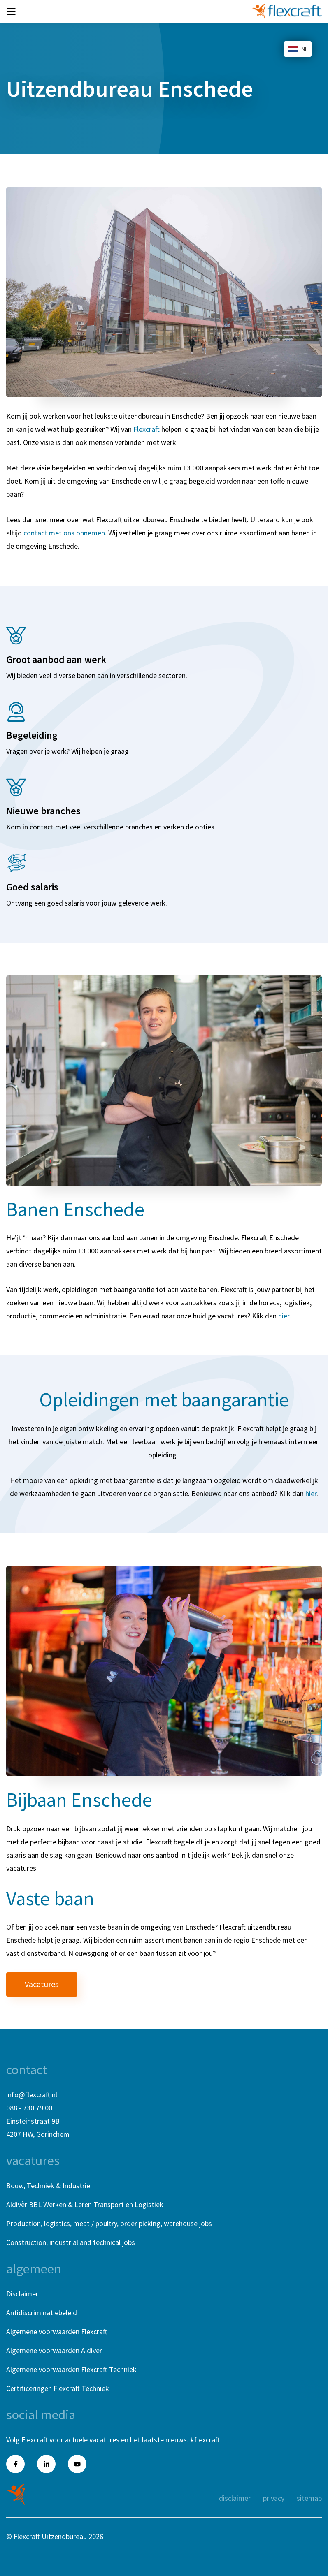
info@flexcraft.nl (31, 2094)
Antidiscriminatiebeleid (41, 2312)
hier (283, 1315)
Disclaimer (22, 2293)
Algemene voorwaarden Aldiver (54, 2350)
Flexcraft (146, 429)
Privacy (273, 2498)
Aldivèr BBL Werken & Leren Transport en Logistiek (84, 2204)
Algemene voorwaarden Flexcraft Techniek (71, 2369)
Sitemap (309, 2498)
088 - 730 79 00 (29, 2108)
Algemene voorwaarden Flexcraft (56, 2331)
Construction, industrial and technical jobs (70, 2242)
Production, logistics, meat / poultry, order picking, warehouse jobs (109, 2223)
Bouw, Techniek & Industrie (48, 2185)
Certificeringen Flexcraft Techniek (57, 2388)
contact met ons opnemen (64, 532)
